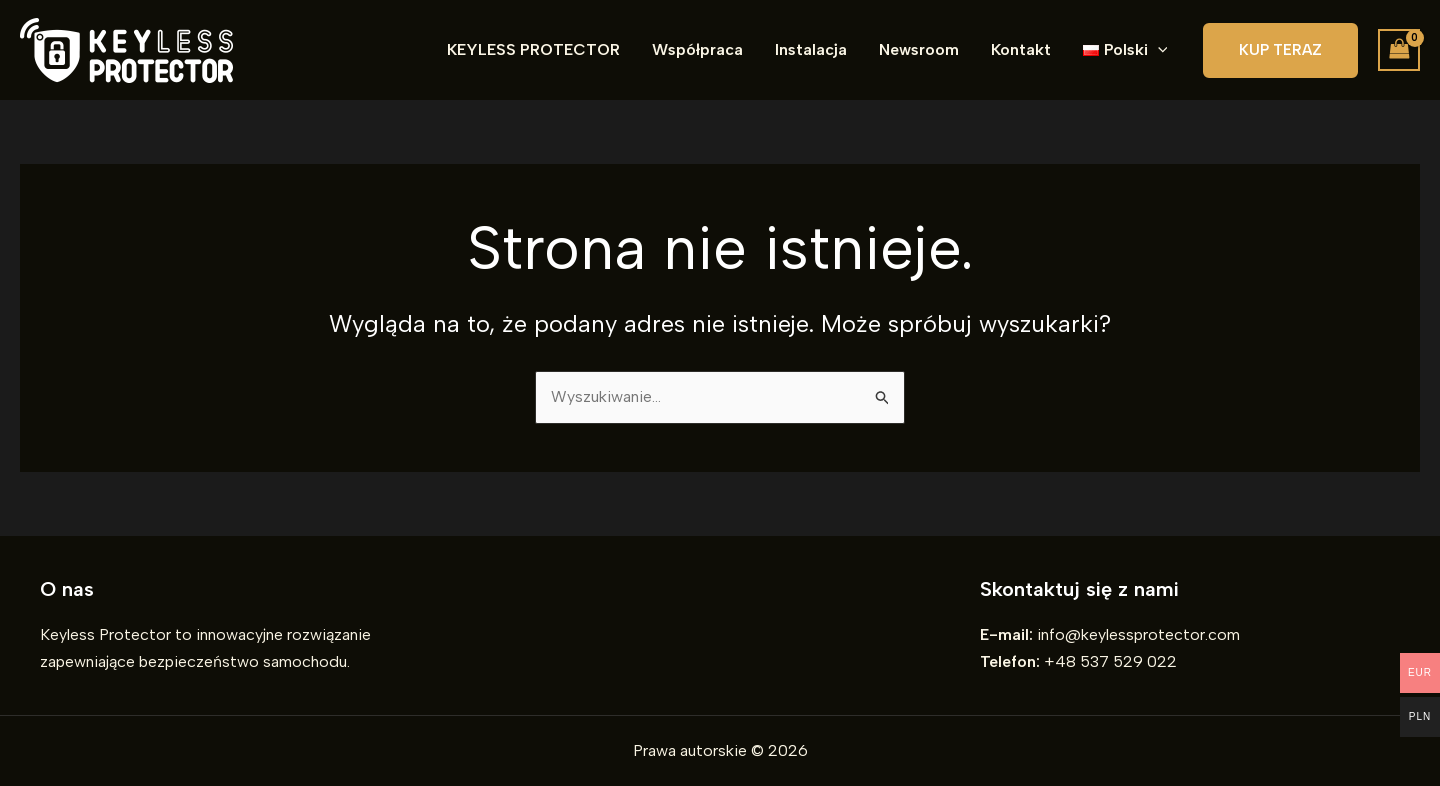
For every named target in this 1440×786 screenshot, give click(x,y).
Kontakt (1021, 49)
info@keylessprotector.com (1138, 634)
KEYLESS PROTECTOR (533, 49)
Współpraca (697, 49)
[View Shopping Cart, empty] (1399, 49)
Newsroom (919, 49)
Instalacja (811, 49)
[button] (1125, 50)
